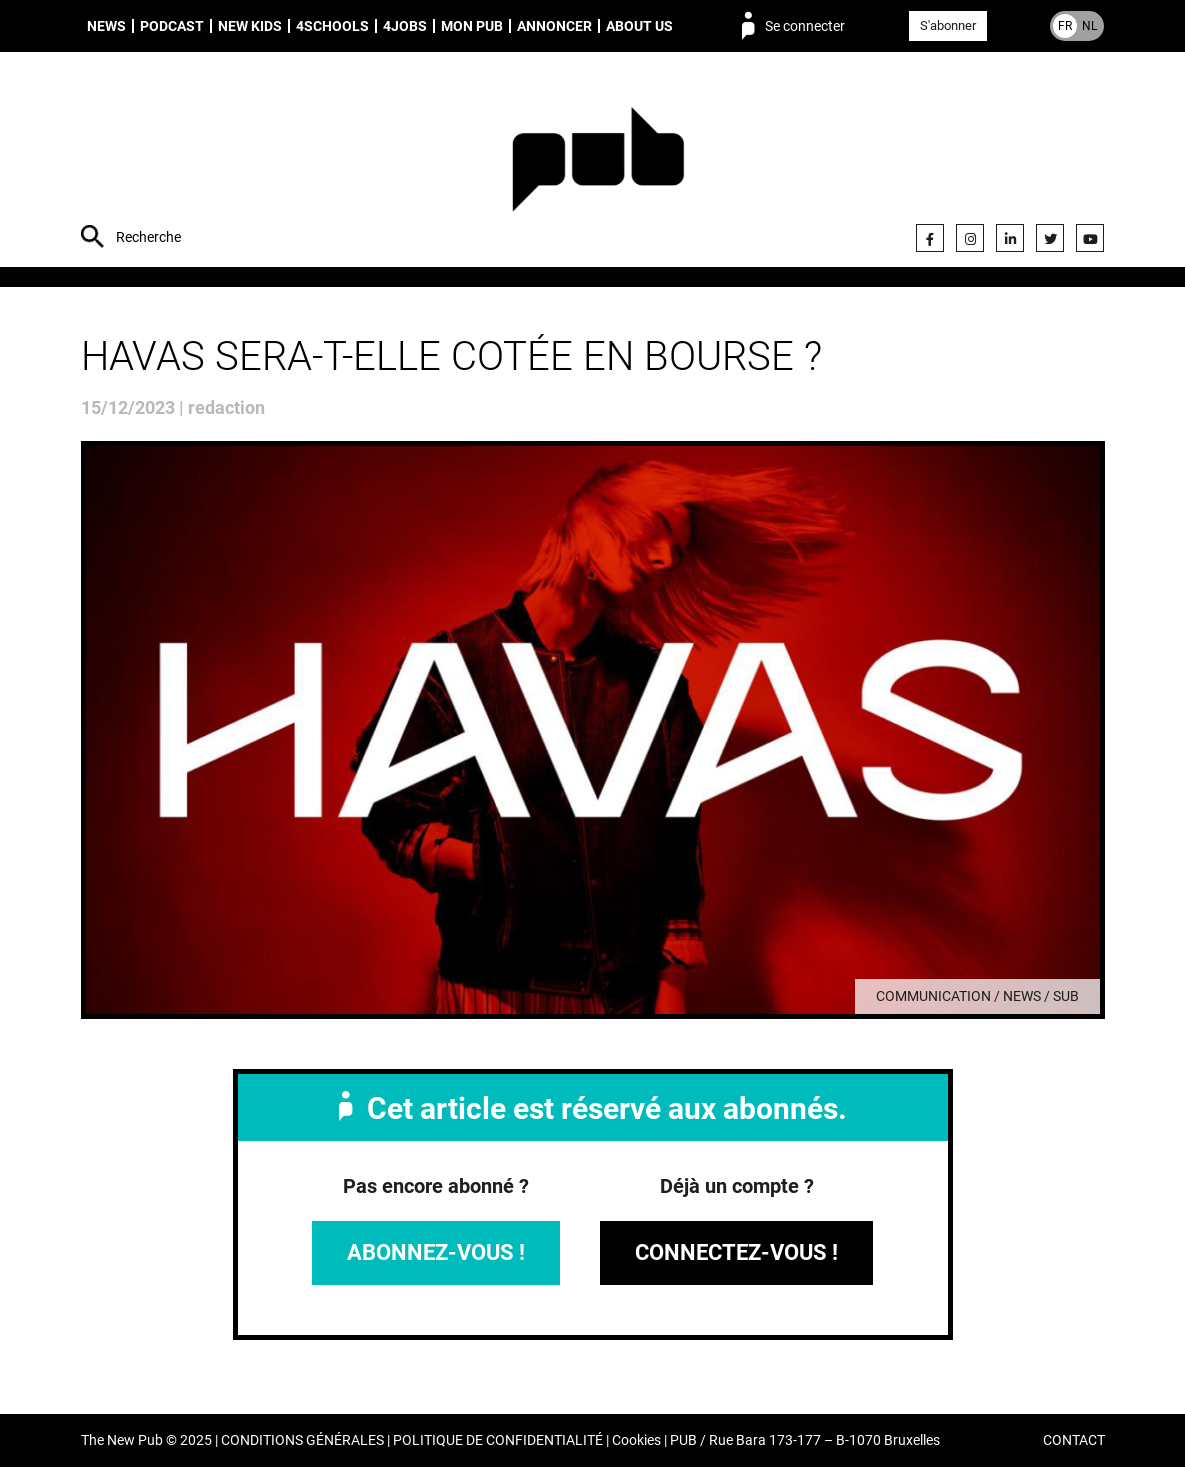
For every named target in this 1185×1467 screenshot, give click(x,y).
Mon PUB (472, 26)
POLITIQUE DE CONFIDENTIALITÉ (498, 1440)
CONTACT (1074, 1440)
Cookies (636, 1440)
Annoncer (554, 26)
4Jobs (405, 26)
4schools (332, 26)
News (106, 26)
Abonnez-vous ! (436, 1252)
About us (639, 26)
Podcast (172, 26)
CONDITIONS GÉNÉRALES (302, 1440)
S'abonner (948, 25)
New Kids (250, 26)
